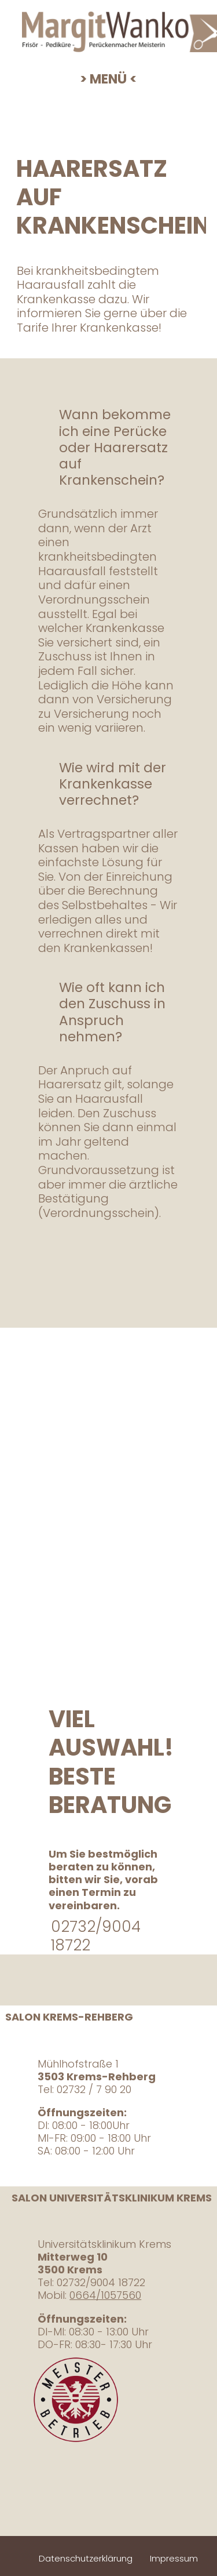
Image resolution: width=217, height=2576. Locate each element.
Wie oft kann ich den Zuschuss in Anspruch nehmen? (112, 1012)
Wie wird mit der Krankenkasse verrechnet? (112, 784)
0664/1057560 (105, 2295)
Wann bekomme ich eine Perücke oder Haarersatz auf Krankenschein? (115, 447)
